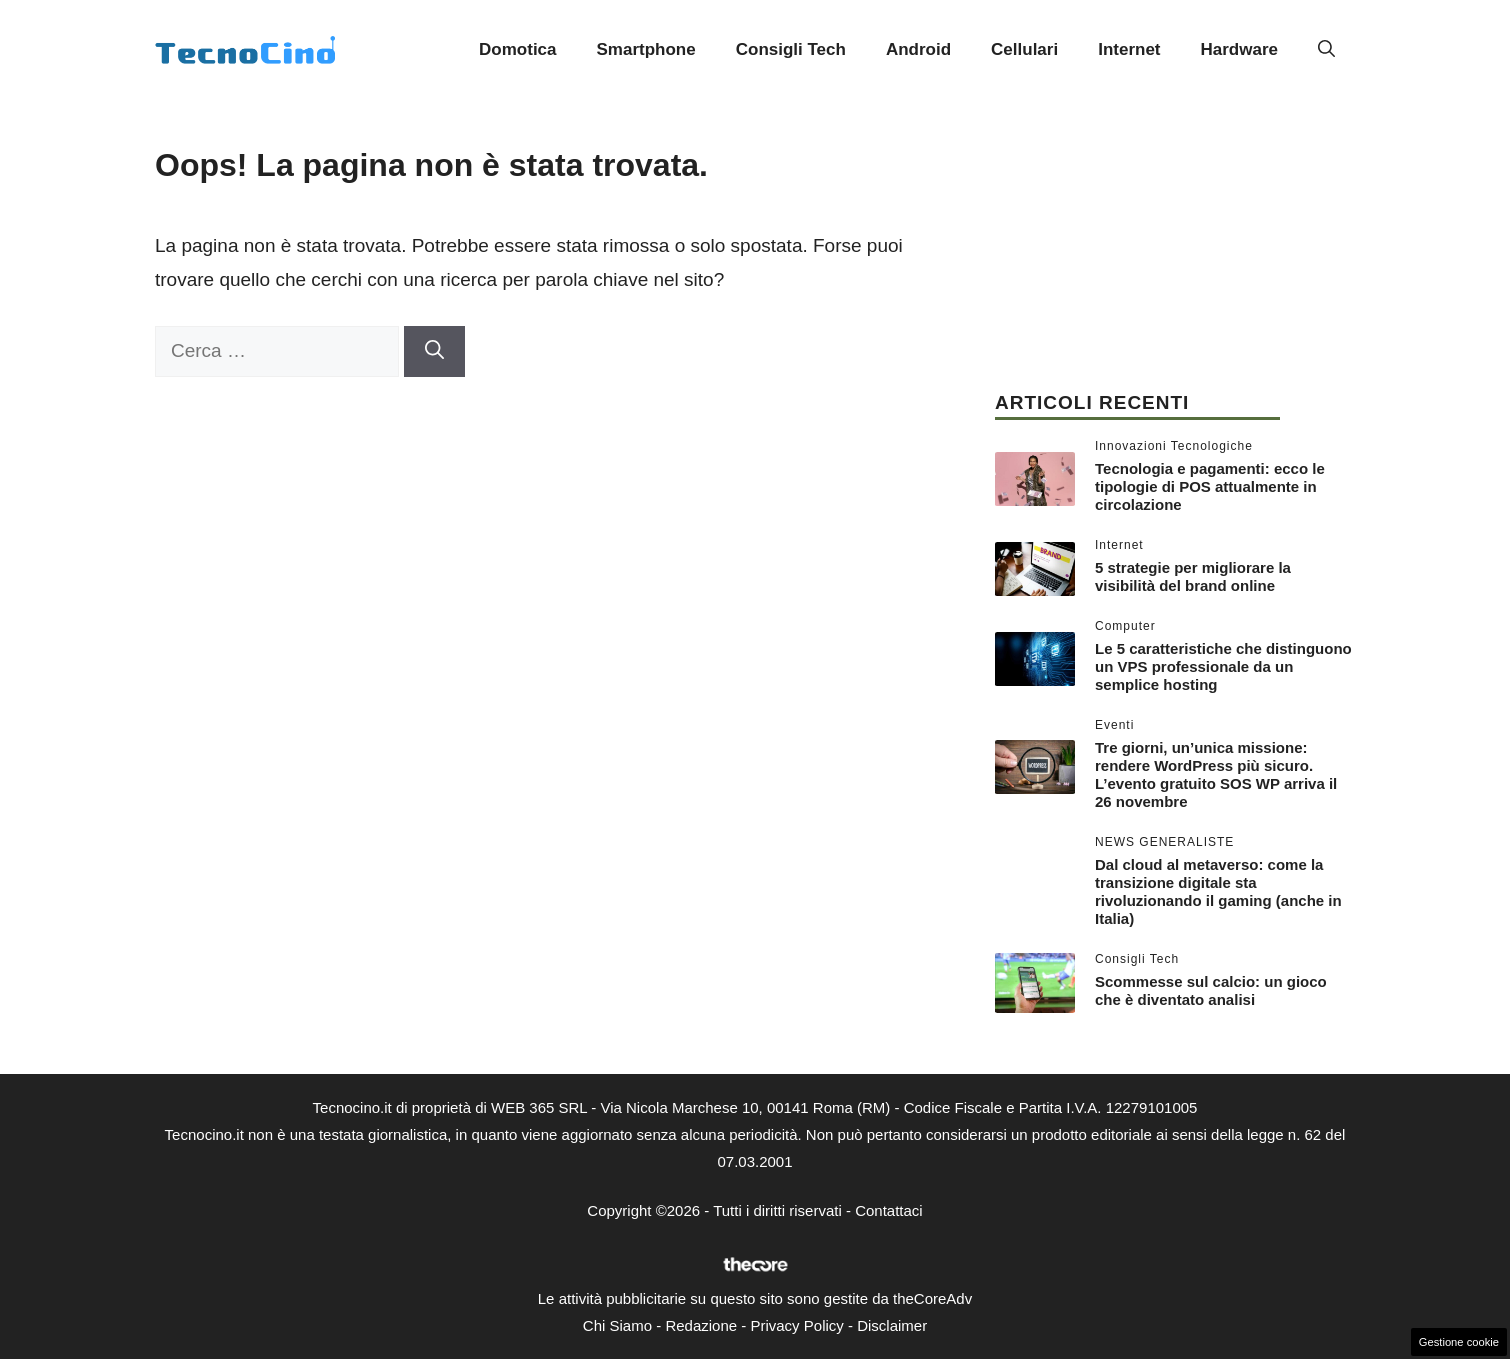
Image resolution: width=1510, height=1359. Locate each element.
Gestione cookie (1459, 1342)
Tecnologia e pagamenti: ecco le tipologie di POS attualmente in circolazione (1210, 486)
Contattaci (889, 1210)
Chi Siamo (617, 1325)
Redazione (701, 1325)
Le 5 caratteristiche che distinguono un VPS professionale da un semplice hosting (1223, 666)
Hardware (1239, 49)
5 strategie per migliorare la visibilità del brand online (1193, 576)
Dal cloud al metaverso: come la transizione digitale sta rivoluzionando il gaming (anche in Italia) (1218, 891)
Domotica (517, 49)
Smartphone (646, 49)
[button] (1326, 50)
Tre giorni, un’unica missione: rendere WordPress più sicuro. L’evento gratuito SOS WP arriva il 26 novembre (1216, 774)
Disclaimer (892, 1325)
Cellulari (1024, 49)
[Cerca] (434, 351)
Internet (1129, 49)
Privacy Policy (796, 1325)
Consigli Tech (791, 49)
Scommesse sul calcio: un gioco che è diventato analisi (1211, 990)
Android (918, 49)
